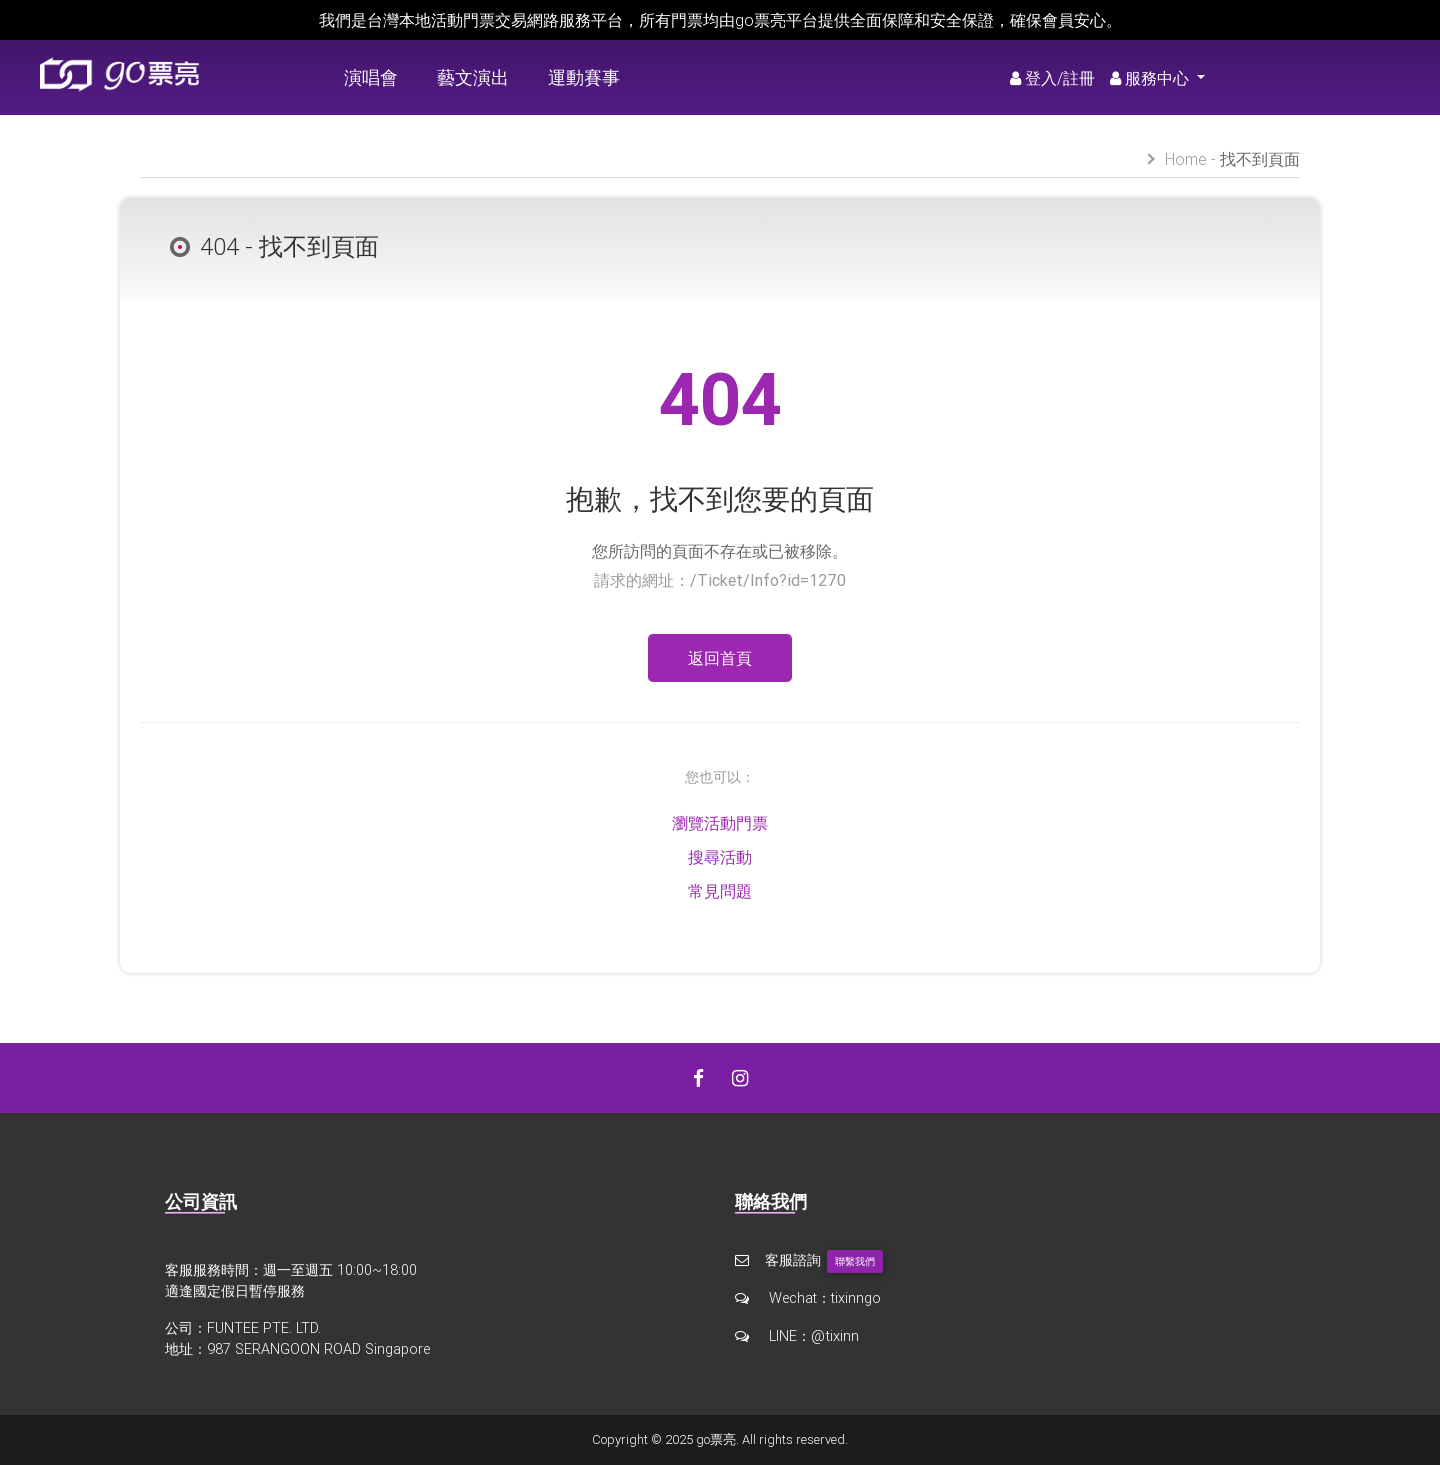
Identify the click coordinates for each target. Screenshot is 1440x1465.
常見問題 (720, 891)
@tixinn (834, 1335)
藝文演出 (473, 77)
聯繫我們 (855, 1261)
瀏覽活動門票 (720, 823)
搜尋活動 (720, 857)
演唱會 (371, 77)
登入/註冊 (1052, 78)
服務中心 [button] (1151, 78)
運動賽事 (584, 77)
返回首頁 (720, 658)
